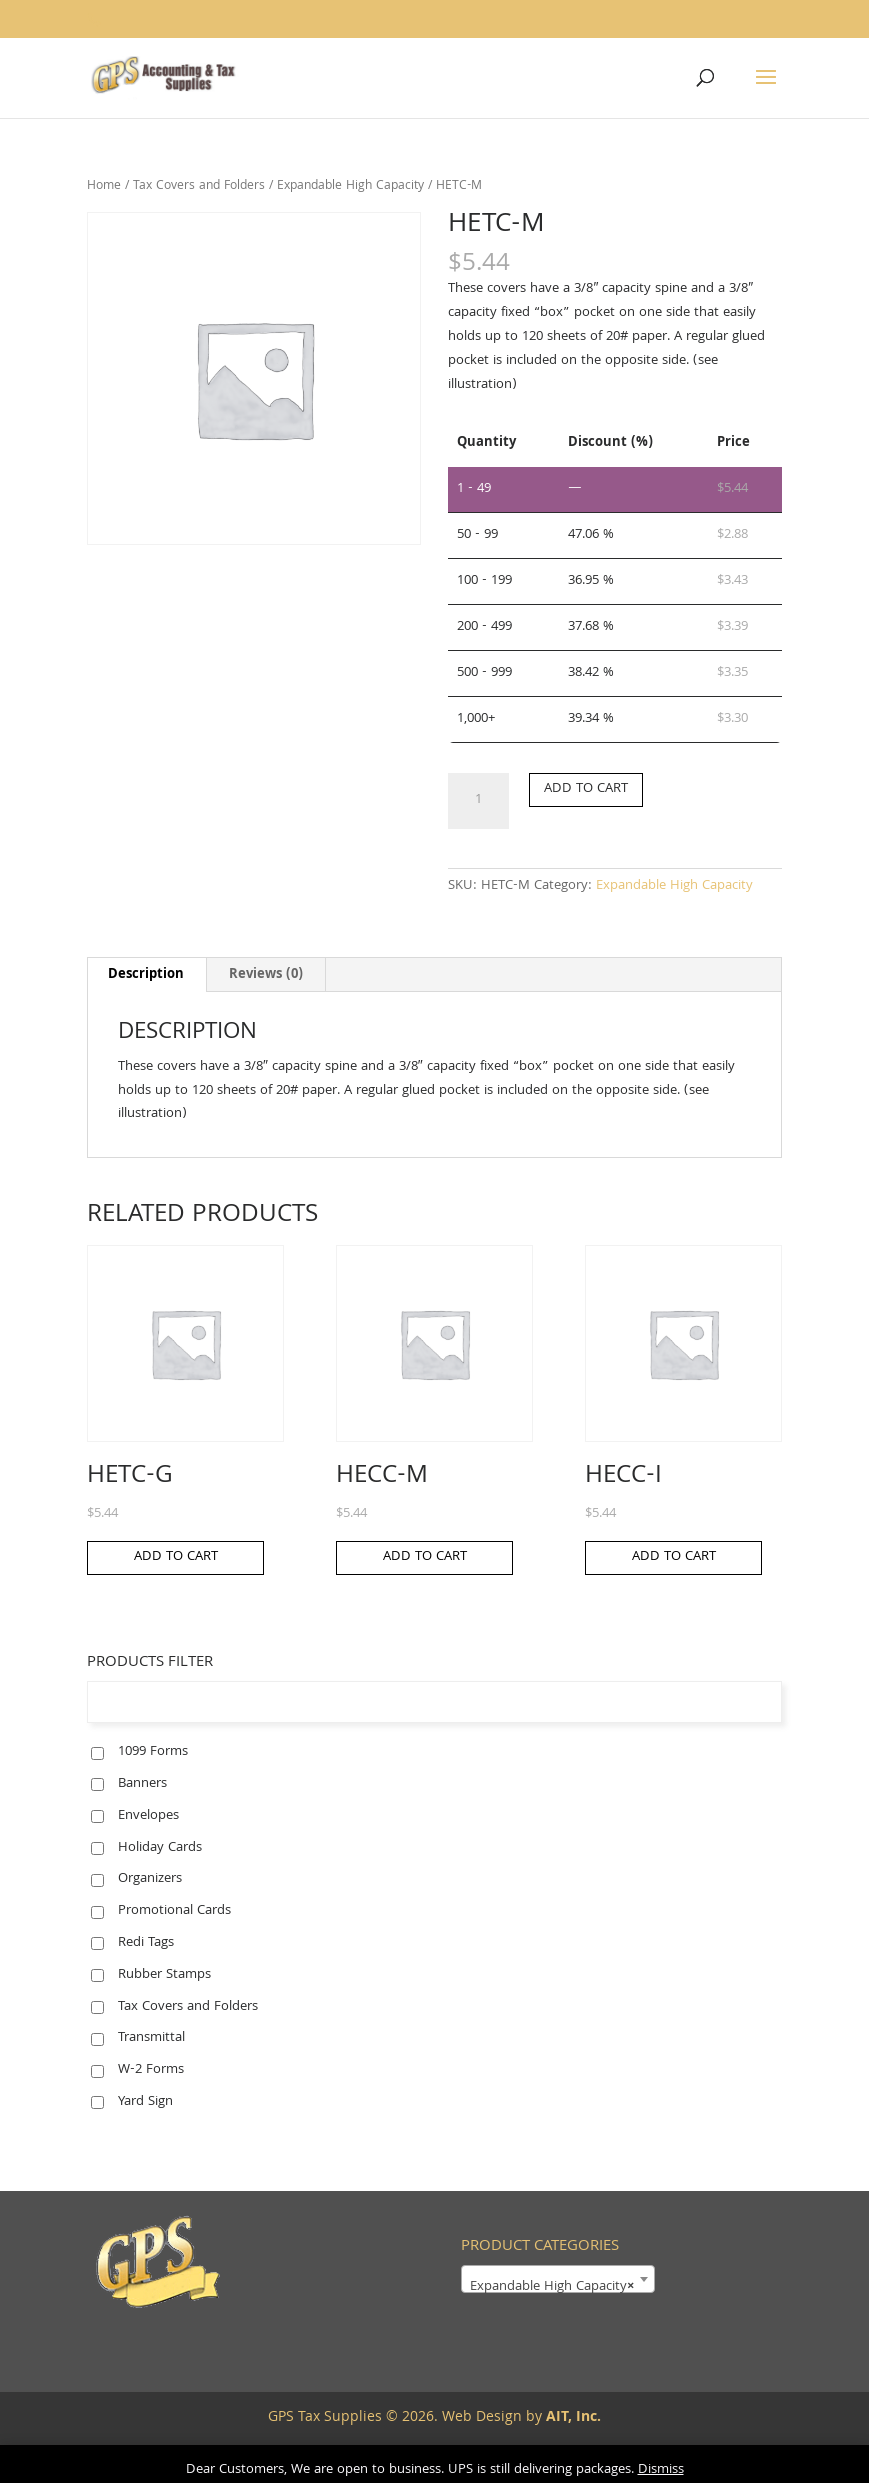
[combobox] (558, 2279)
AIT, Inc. (571, 2418)
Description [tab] (146, 975)
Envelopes (148, 1816)
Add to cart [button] (176, 1557)
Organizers (150, 1879)
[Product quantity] (478, 801)
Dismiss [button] (661, 2470)
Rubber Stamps (164, 1975)
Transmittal (151, 2038)
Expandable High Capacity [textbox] (552, 2287)
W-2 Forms (151, 2070)
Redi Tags (146, 1943)
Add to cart (586, 789)
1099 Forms (153, 1752)
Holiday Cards (160, 1848)
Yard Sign (145, 2102)
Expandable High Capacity (350, 186)
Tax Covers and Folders (199, 186)
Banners (142, 1784)
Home (104, 186)
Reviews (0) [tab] (266, 975)
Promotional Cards (174, 1911)
